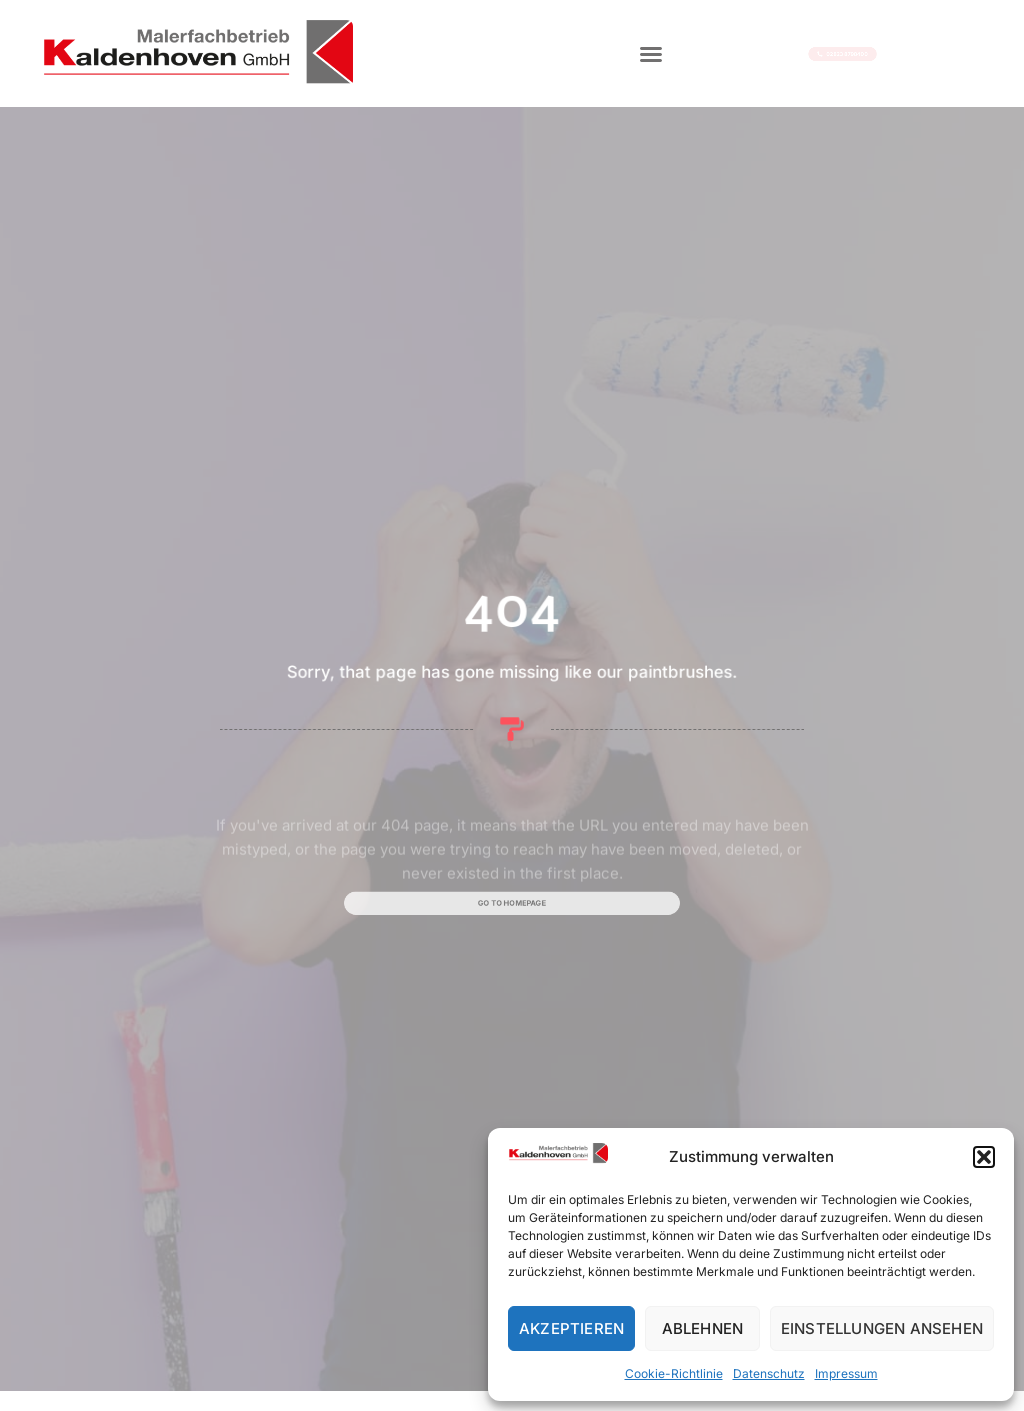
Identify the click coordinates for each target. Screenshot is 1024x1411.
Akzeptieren (571, 1328)
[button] (984, 1157)
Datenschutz (769, 1373)
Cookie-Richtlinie (674, 1373)
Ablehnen (703, 1328)
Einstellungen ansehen (882, 1328)
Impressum (846, 1373)
